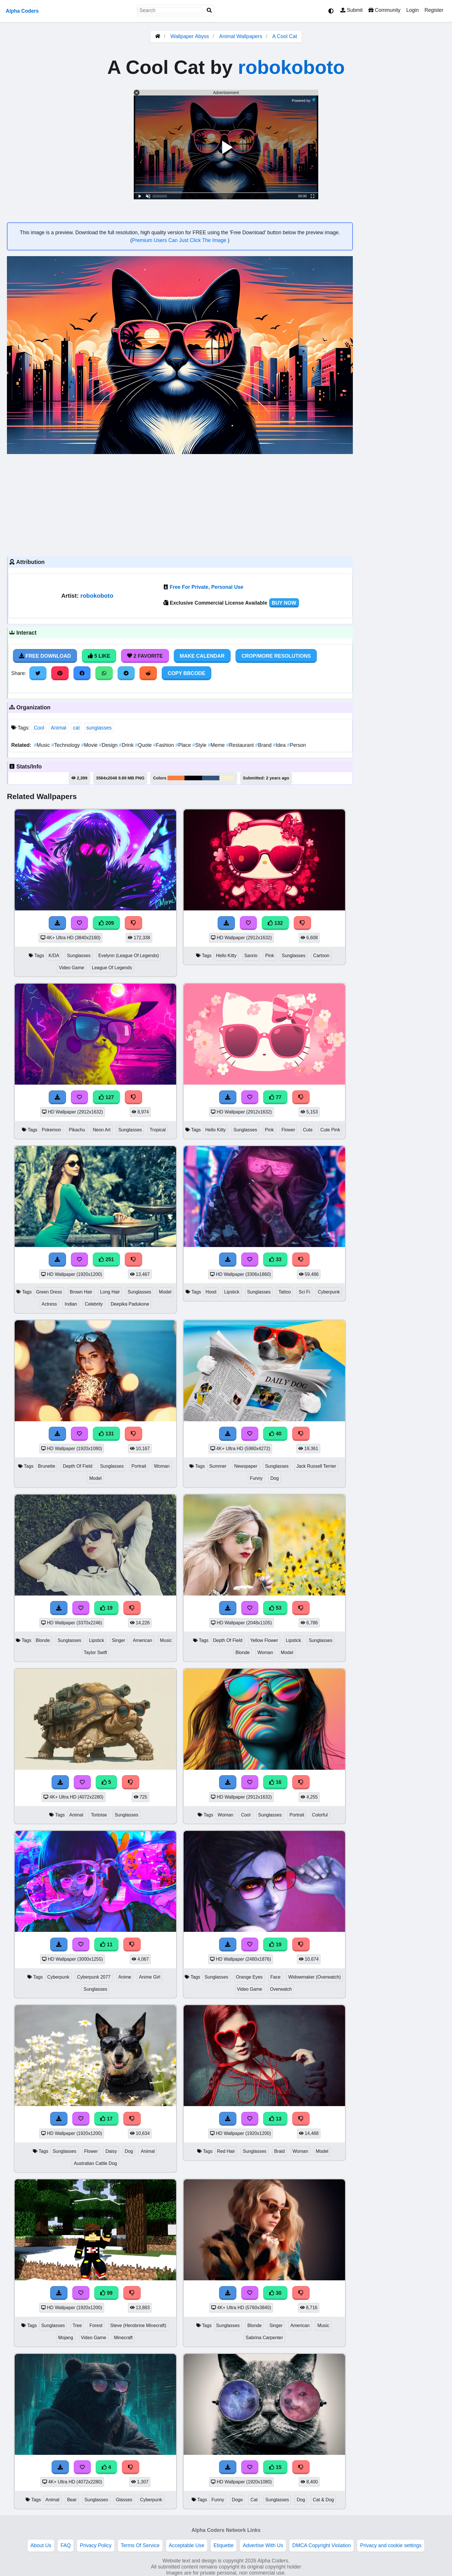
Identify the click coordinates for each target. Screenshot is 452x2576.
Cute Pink (330, 1129)
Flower (288, 1129)
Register (433, 10)
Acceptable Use (186, 2545)
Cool (39, 728)
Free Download (45, 656)
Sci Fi (304, 1291)
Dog (274, 1478)
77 (275, 1097)
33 (275, 1259)
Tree (77, 2325)
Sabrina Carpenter (264, 2337)
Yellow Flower (264, 1640)
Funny (256, 1478)
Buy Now (284, 603)
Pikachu (77, 1129)
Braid (279, 2151)
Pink (269, 955)
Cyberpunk (329, 1291)
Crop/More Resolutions (276, 656)
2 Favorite (145, 656)
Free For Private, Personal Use (206, 587)
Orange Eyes (249, 1977)
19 (106, 1608)
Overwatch (281, 1989)
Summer (218, 1466)
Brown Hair (81, 1291)
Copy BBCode (187, 673)
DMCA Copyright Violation (321, 2545)
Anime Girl (149, 1977)
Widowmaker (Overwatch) (314, 1977)
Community (384, 10)
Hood (211, 1291)
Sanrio (250, 955)
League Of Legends (112, 967)
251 (106, 1259)
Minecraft (123, 2337)
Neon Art (102, 1129)
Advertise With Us (263, 2545)
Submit (351, 10)
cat (76, 728)
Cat (254, 2499)
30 (275, 2293)
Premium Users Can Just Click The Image (180, 240)
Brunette (46, 1466)
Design (109, 745)
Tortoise (99, 1814)
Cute (307, 1129)
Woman (162, 1466)
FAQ (66, 2545)
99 (106, 2293)
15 (275, 2467)
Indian (71, 1304)
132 (275, 923)
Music (42, 745)
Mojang (65, 2337)
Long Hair (110, 1291)
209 (106, 923)
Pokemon (51, 1129)
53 (275, 1608)
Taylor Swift (95, 1652)
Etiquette (223, 2545)
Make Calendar (202, 656)
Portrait (138, 1466)
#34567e (211, 778)
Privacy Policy (96, 2545)
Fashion (164, 745)
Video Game (71, 967)
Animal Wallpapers (241, 36)
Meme (217, 745)
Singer (118, 1640)
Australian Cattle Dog (95, 2163)
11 (106, 1944)
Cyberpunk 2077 (93, 1977)
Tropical (158, 1129)
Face (275, 1977)
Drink (127, 745)
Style (200, 745)
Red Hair (226, 2151)
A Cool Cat (284, 36)
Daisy (111, 2151)
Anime (124, 1977)
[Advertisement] (180, 504)
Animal (58, 728)
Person (296, 745)
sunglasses (99, 728)
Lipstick (232, 1291)
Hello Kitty (226, 955)
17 (106, 2119)
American (142, 1640)
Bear (72, 2499)
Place (183, 745)
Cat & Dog (323, 2499)
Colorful (320, 1814)
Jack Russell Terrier (316, 1466)
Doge (237, 2499)
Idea (280, 745)
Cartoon (321, 955)
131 (106, 1434)
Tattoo (284, 1291)
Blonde (43, 1640)
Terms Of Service (140, 2545)
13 (275, 2119)
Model (165, 1291)
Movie (90, 745)
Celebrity (94, 1304)
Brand (264, 745)
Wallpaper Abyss (190, 36)
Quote (144, 745)
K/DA (53, 955)
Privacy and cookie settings (390, 2545)
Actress (49, 1304)
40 (275, 1434)
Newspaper (245, 1466)
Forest (96, 2325)
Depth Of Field (77, 1466)
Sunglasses (79, 955)
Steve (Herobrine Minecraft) (138, 2325)
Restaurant (240, 745)
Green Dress (49, 1291)
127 (106, 1097)
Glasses (124, 2499)
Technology (66, 745)
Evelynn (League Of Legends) (128, 955)
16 (275, 1782)
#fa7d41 (175, 778)
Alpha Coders (22, 11)
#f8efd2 (226, 778)
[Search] (209, 10)
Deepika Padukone (130, 1304)
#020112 (193, 778)
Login (412, 10)
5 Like (99, 656)
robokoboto (291, 67)
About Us (41, 2545)
